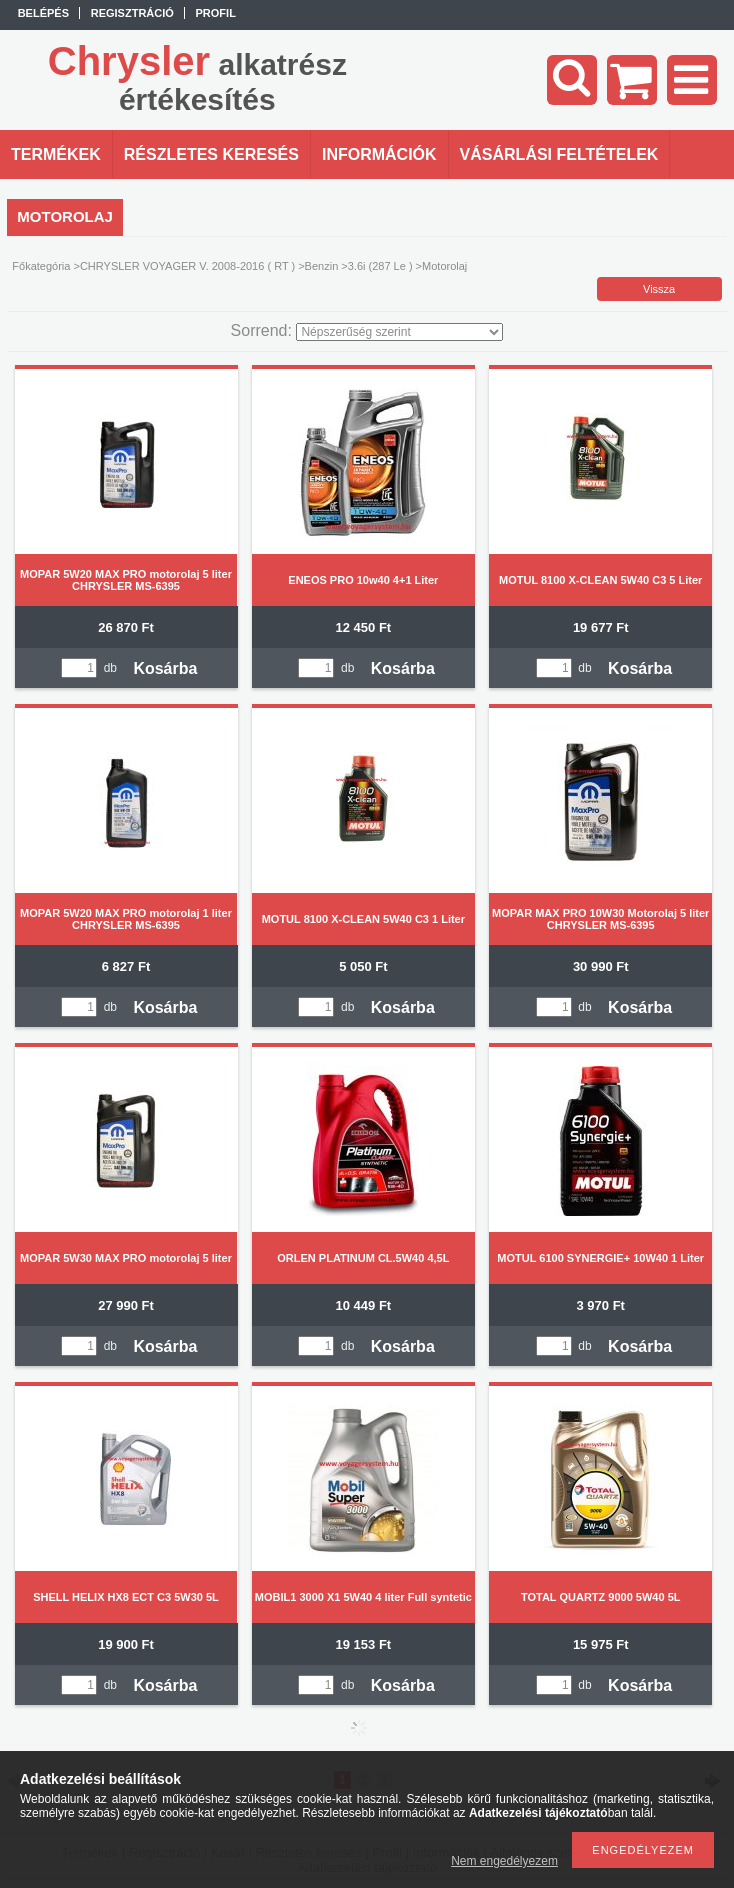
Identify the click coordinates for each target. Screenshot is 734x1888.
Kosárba (165, 668)
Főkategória (41, 266)
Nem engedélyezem (504, 1861)
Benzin (322, 266)
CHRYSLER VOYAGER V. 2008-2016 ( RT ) (187, 266)
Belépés (43, 13)
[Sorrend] (399, 332)
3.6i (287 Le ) (380, 266)
